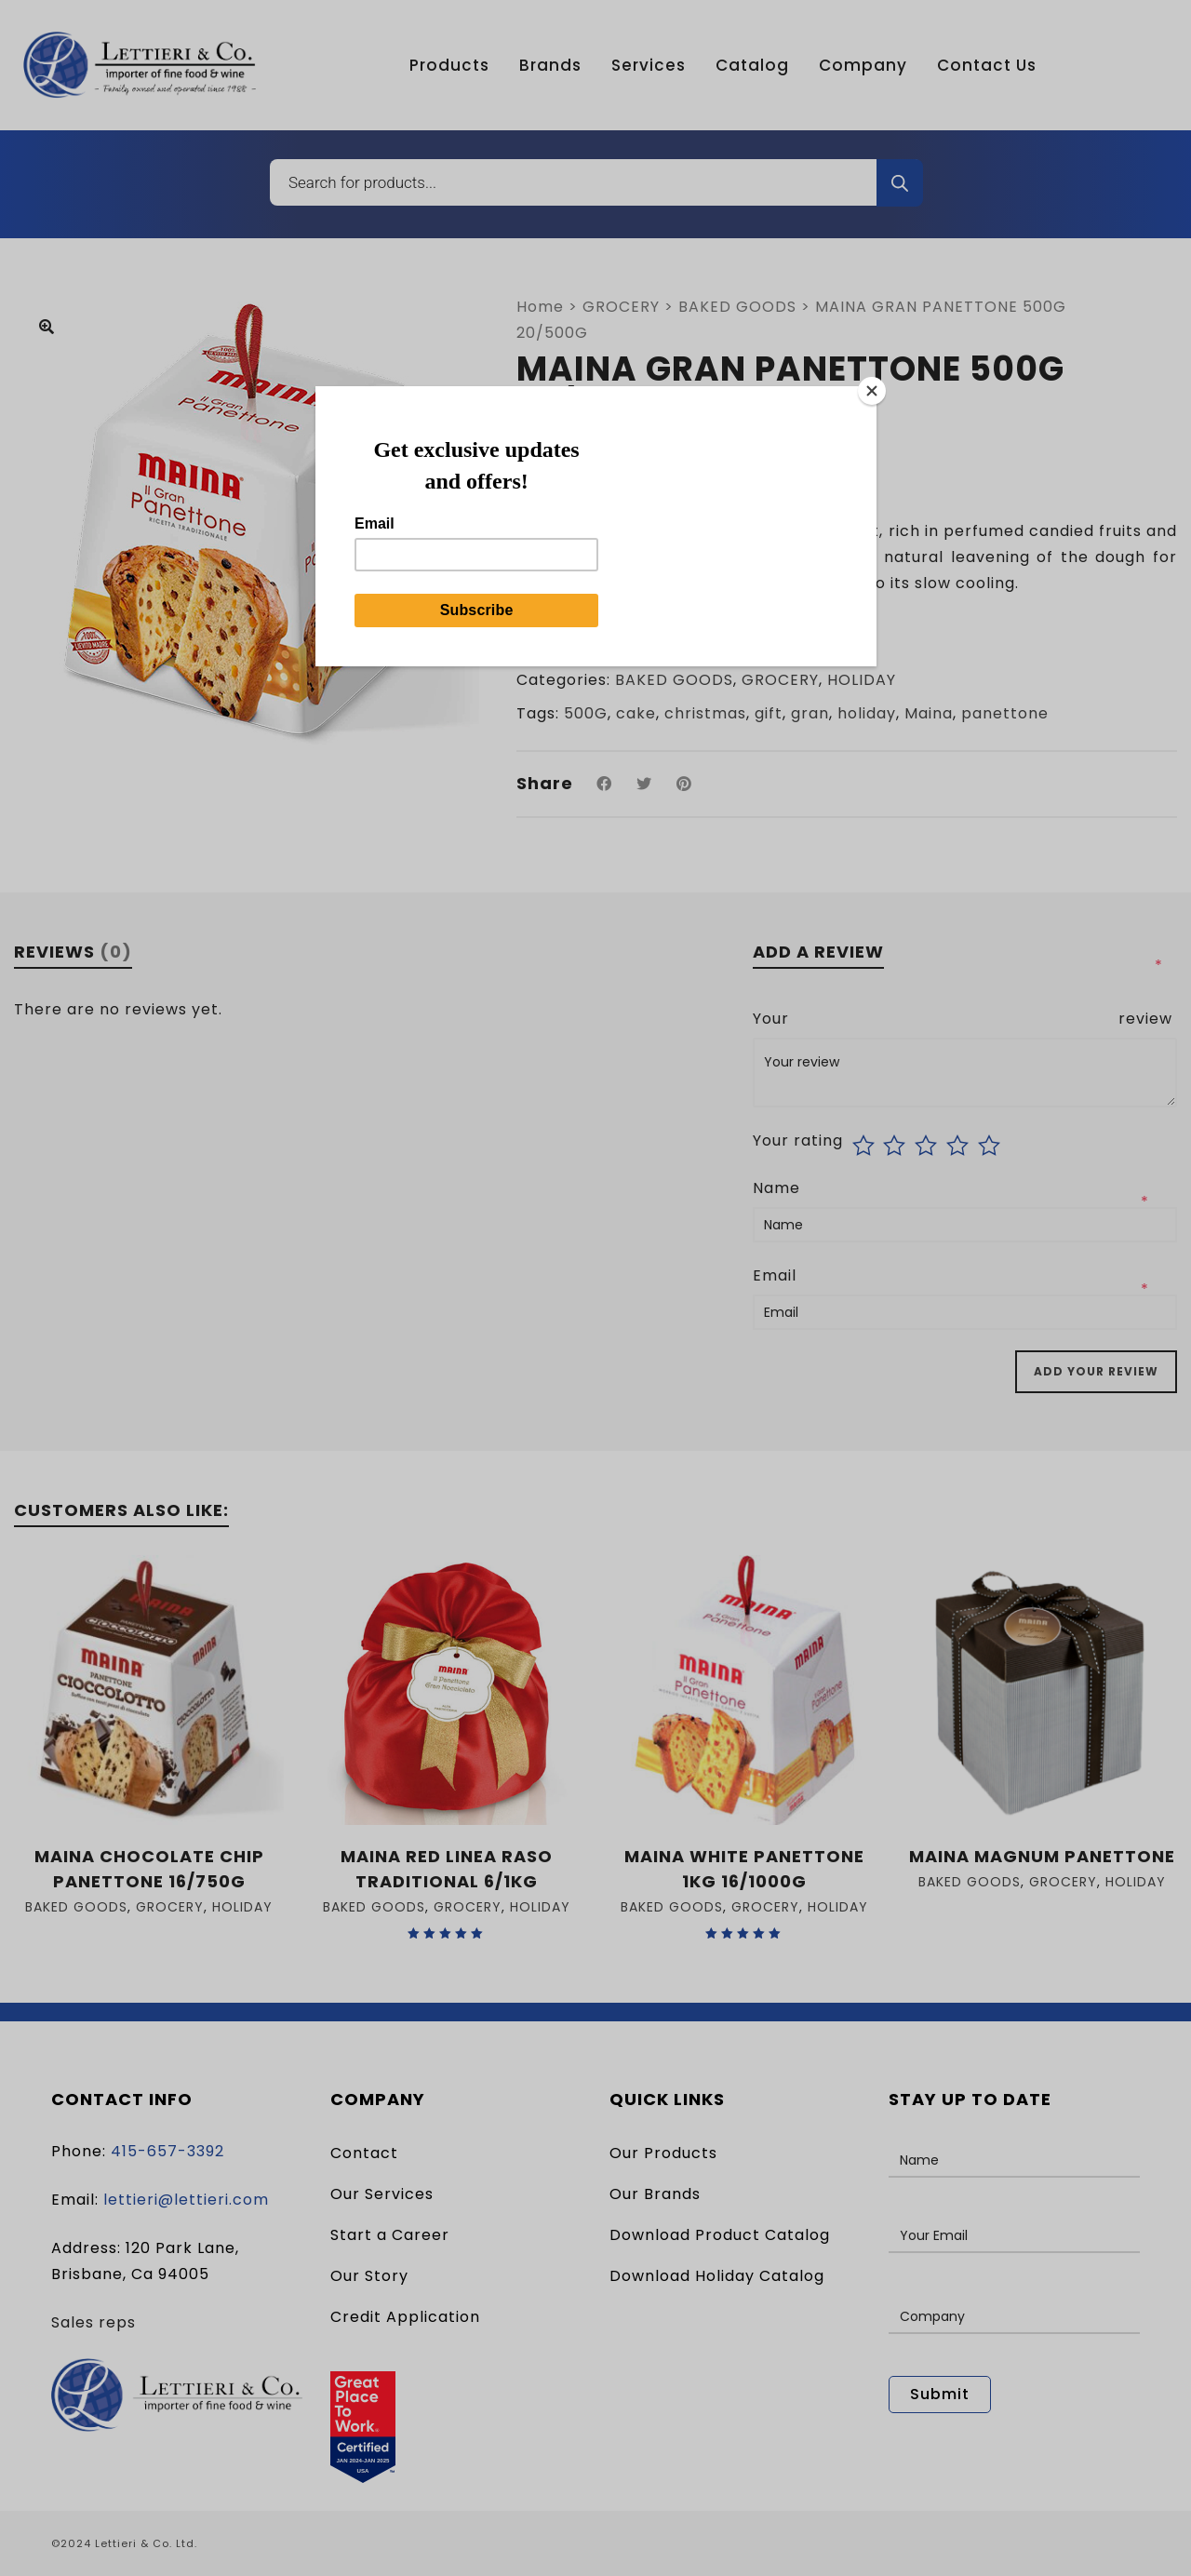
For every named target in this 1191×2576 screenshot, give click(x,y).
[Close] (872, 391)
